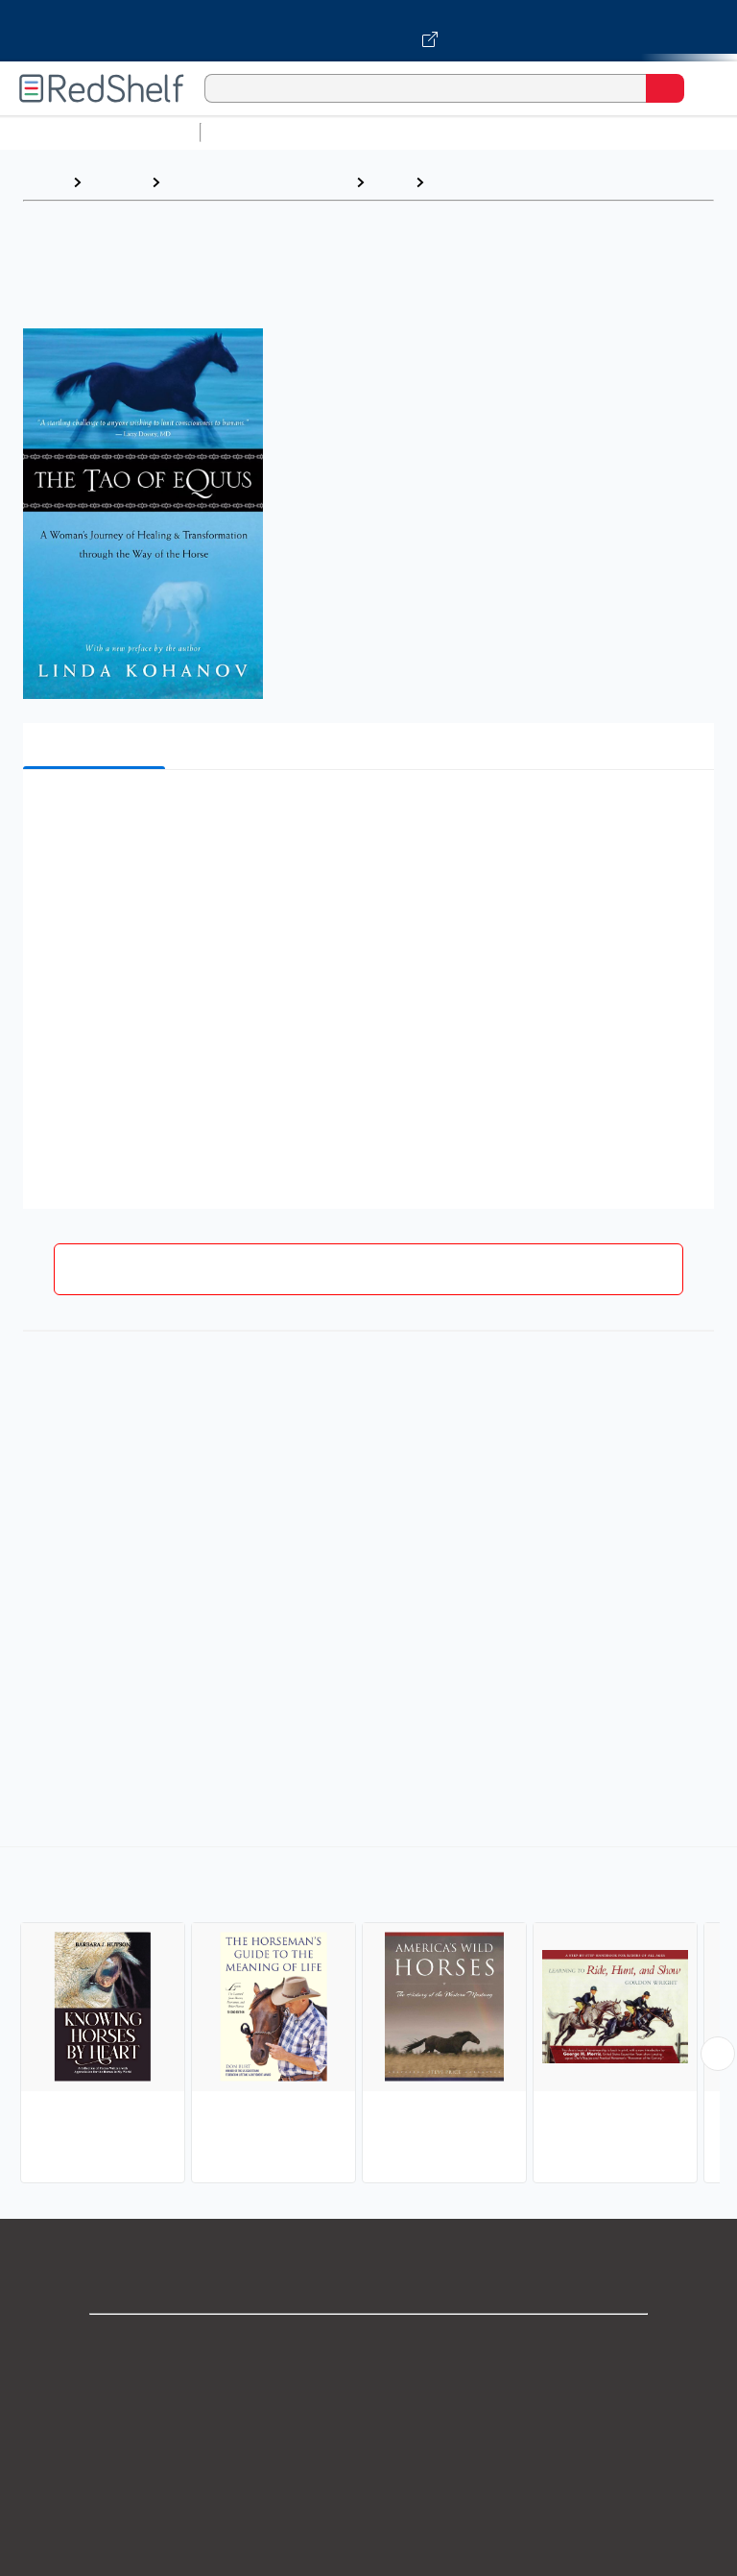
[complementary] (368, 2017)
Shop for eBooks (368, 2345)
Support (368, 2387)
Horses (460, 182)
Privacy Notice (369, 2429)
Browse (116, 182)
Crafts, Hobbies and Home (257, 182)
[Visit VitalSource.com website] (368, 30)
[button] (366, 813)
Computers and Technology (548, 132)
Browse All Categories (99, 132)
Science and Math (376, 132)
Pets (389, 182)
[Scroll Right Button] (718, 2053)
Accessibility (368, 2556)
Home (43, 182)
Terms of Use (369, 2472)
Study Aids (259, 132)
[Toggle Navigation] (703, 88)
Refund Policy (368, 2514)
